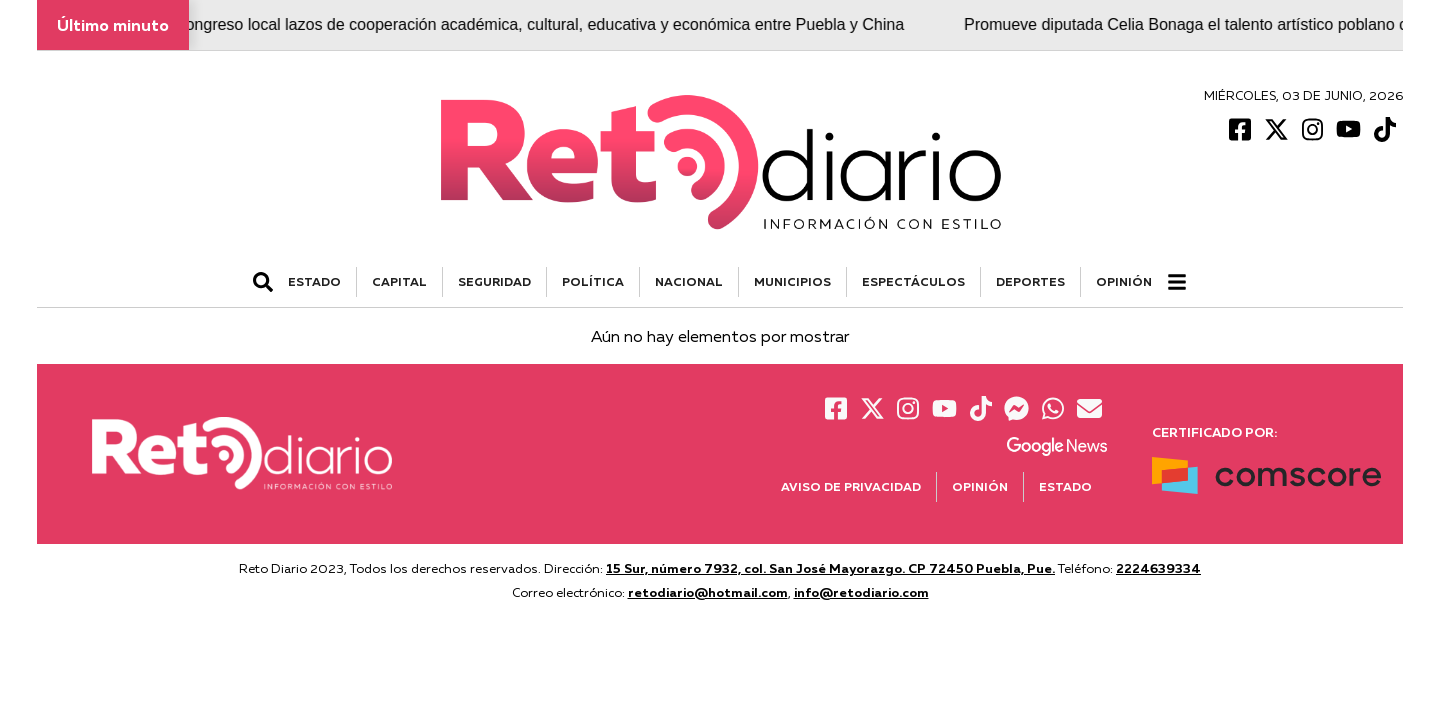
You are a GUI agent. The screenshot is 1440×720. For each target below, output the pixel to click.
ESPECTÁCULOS (913, 281)
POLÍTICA (593, 281)
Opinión (1124, 281)
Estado (1065, 486)
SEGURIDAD (494, 281)
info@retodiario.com (861, 592)
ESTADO (314, 281)
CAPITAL (399, 281)
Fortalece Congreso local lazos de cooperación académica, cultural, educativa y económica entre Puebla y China (511, 24)
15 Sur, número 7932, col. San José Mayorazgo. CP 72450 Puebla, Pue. (830, 568)
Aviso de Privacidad (851, 486)
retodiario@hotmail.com (708, 592)
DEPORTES (1030, 281)
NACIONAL (689, 281)
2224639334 (1158, 568)
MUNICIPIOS (792, 281)
